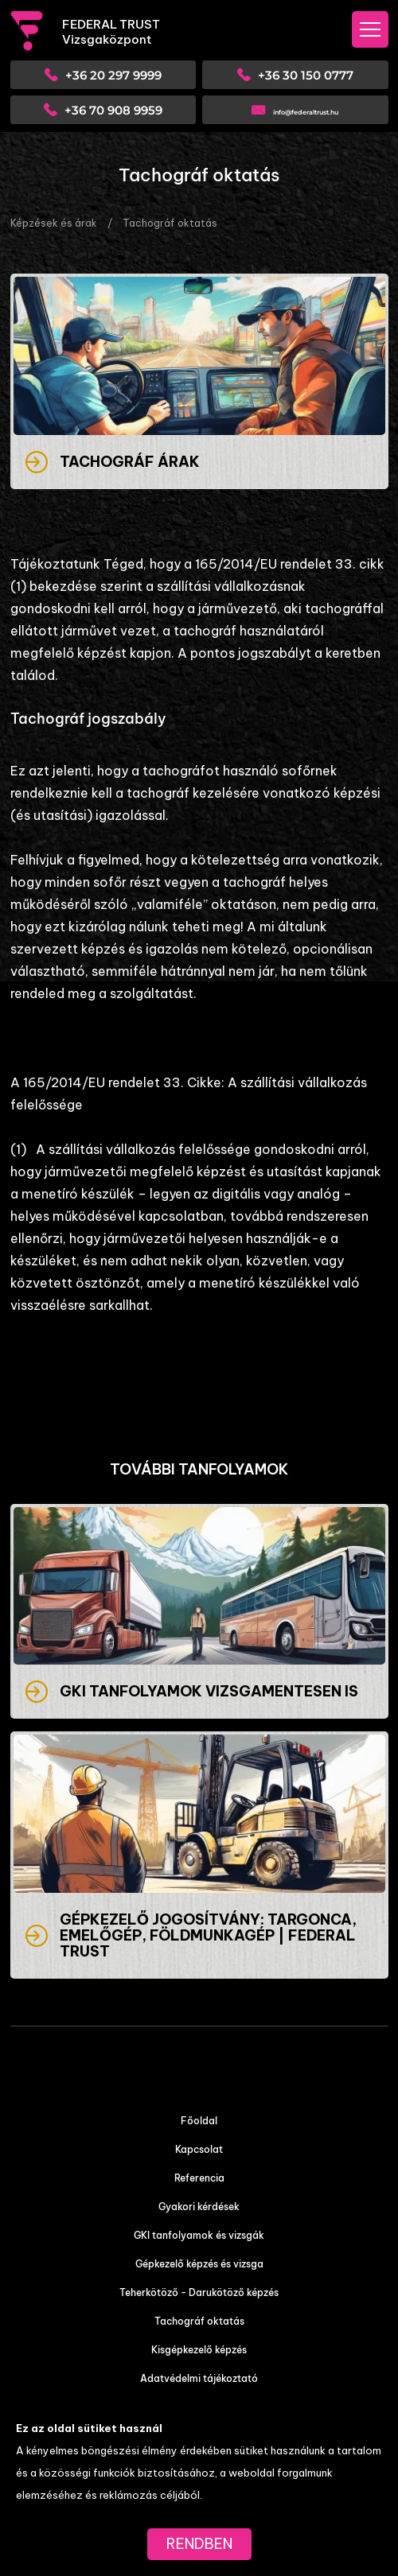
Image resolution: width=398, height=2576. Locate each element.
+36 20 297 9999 (113, 75)
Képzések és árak (53, 223)
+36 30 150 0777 (305, 75)
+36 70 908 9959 (113, 110)
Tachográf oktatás (170, 223)
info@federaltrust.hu (305, 112)
